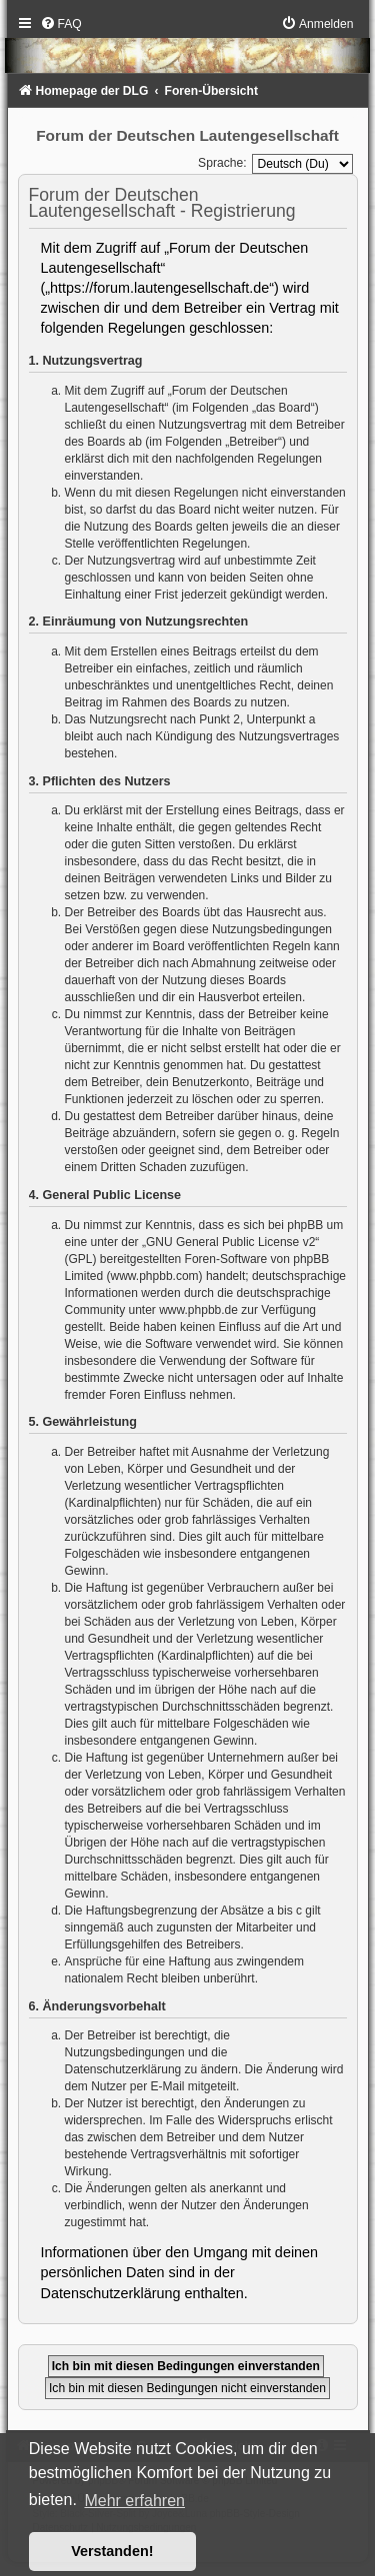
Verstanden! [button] (112, 2551)
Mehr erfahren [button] (134, 2500)
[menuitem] (61, 24)
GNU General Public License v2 (230, 1242)
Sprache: (222, 163)
